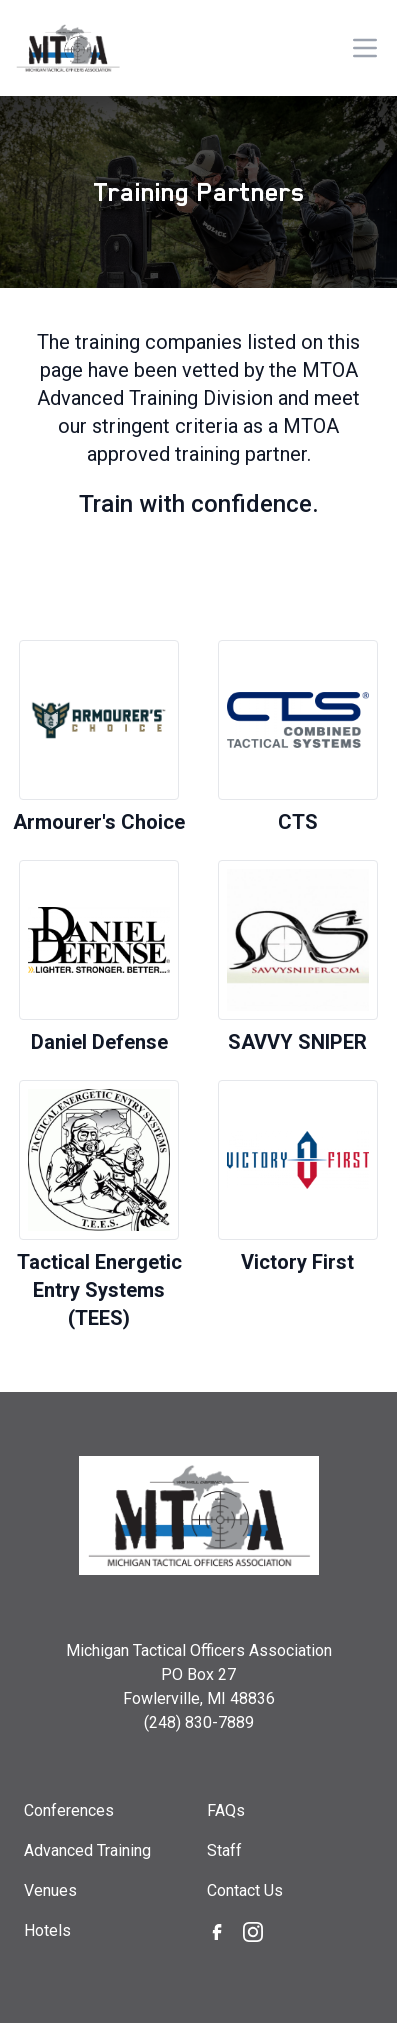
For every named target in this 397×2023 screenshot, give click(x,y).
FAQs (226, 1810)
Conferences (69, 1810)
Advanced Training (87, 1850)
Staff (224, 1850)
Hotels (47, 1930)
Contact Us (245, 1890)
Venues (50, 1890)
